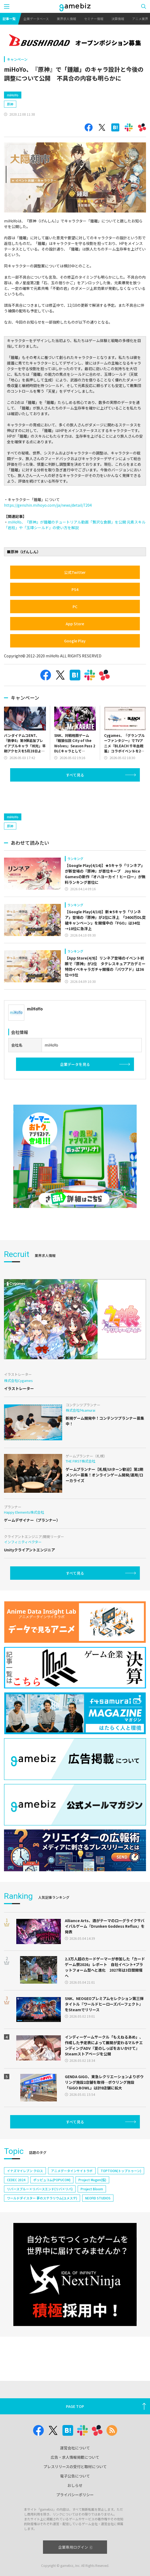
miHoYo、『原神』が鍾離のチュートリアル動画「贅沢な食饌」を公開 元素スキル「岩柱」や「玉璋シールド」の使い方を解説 (74, 524)
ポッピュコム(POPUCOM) (51, 2179)
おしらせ (75, 2485)
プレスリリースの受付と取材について (75, 2466)
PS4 (75, 589)
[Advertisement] (44, 796)
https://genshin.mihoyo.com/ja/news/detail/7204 (48, 505)
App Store (75, 623)
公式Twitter (75, 572)
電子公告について (75, 2476)
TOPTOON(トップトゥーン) (121, 2170)
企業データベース (36, 18)
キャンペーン (17, 59)
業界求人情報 (66, 18)
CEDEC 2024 (16, 2179)
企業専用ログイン (75, 2547)
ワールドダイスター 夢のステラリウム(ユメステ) (42, 2198)
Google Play (75, 640)
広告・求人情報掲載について (75, 2457)
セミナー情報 (93, 18)
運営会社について (75, 2447)
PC (75, 606)
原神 (10, 104)
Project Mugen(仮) (92, 2179)
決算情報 (117, 18)
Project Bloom (92, 2189)
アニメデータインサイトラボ (72, 2170)
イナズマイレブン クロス (25, 2170)
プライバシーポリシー (75, 2494)
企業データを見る (75, 1064)
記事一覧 (9, 18)
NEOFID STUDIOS (97, 2198)
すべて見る (75, 775)
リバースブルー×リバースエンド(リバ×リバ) (40, 2189)
